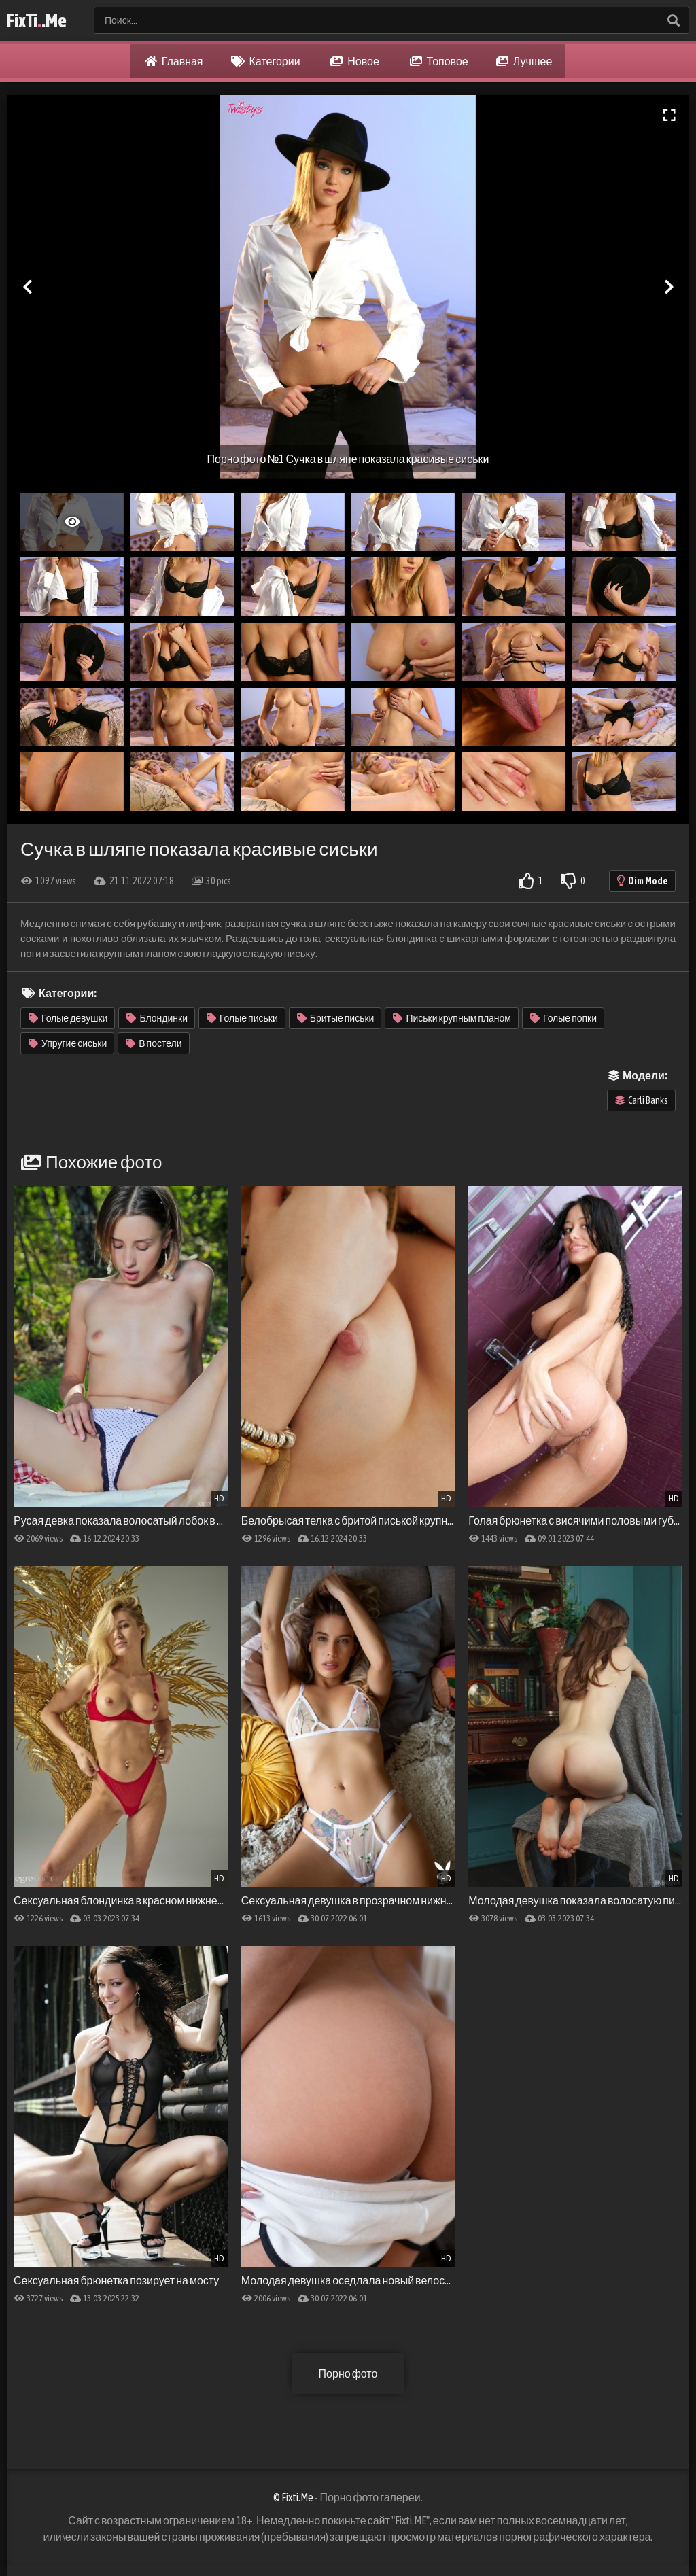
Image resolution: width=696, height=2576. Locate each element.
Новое (354, 61)
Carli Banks (641, 1100)
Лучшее (524, 61)
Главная (174, 61)
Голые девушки (68, 1018)
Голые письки (242, 1018)
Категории (265, 61)
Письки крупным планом (452, 1018)
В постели (153, 1043)
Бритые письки (336, 1018)
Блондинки (157, 1018)
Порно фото (348, 2373)
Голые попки (563, 1018)
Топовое (439, 61)
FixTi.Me (37, 20)
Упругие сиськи (68, 1043)
